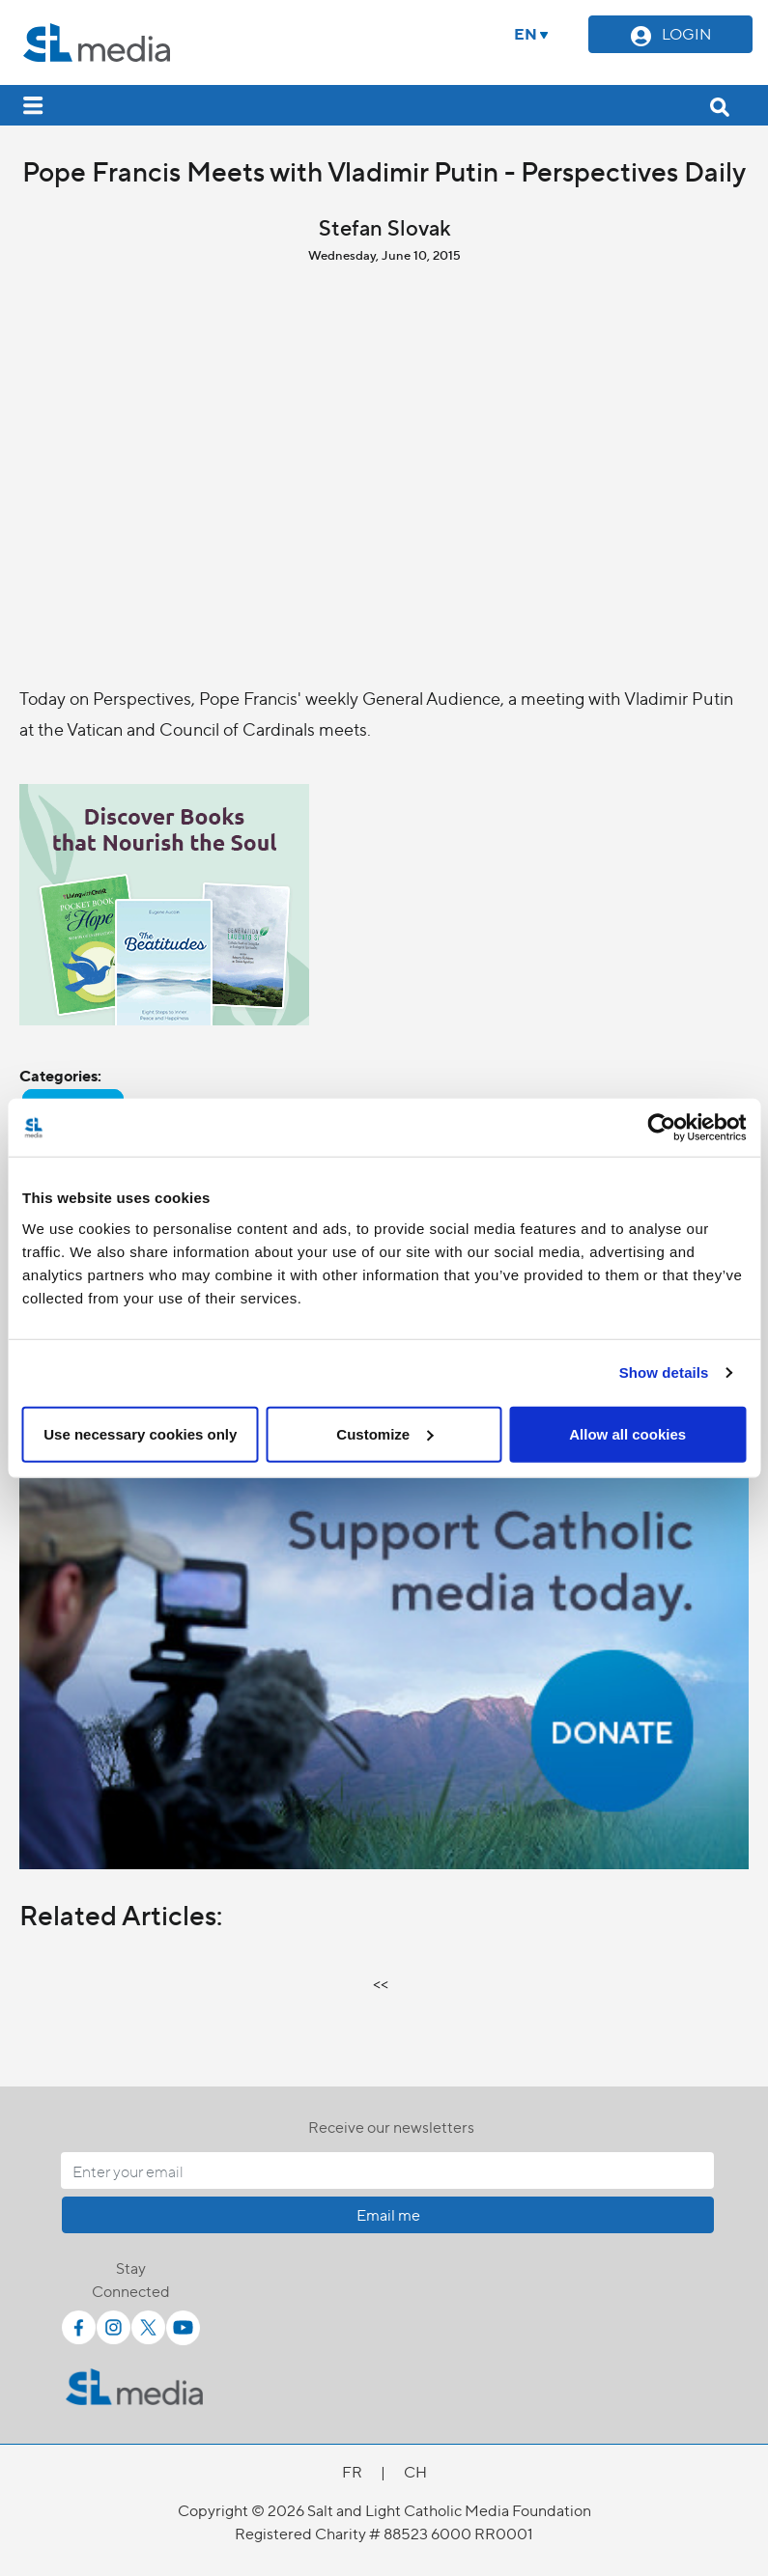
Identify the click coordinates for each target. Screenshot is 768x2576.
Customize (384, 1433)
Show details (664, 1372)
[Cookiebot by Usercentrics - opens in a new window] (661, 1127)
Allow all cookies (627, 1433)
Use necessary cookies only (140, 1433)
